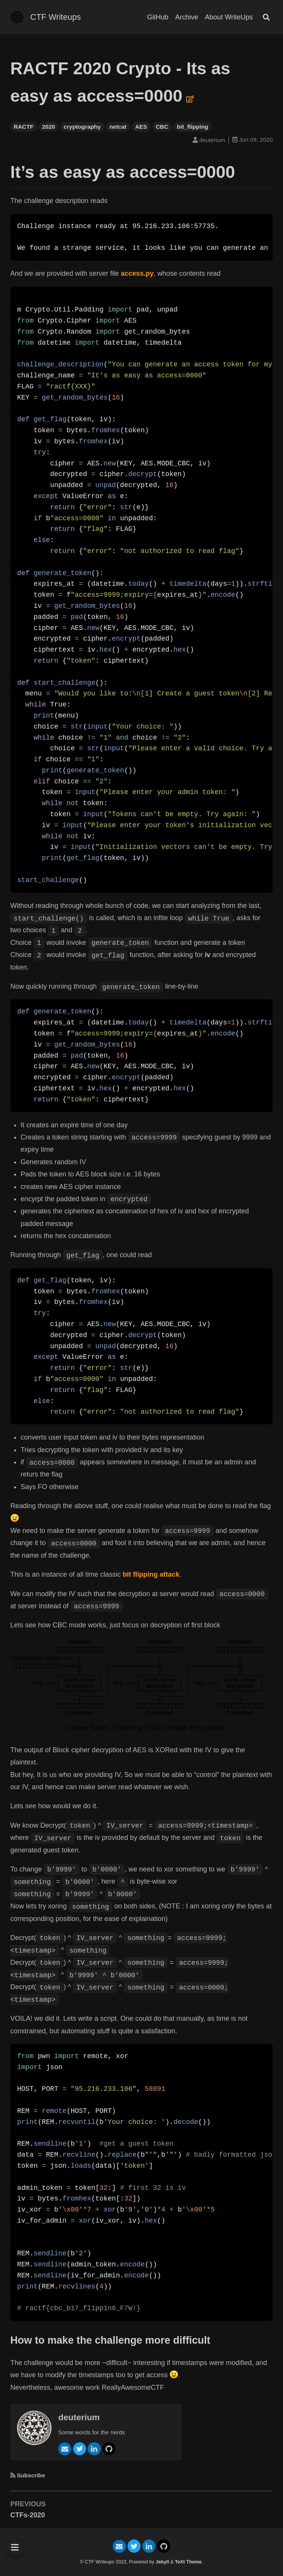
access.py (137, 273)
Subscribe (31, 2475)
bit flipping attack (151, 1574)
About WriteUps (229, 17)
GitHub (157, 17)
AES (141, 126)
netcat (117, 126)
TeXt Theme (188, 2562)
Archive (186, 17)
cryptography (82, 126)
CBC (162, 126)
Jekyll (162, 2562)
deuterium (79, 2417)
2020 (48, 126)
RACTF (24, 126)
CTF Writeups (55, 17)
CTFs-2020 (27, 2515)
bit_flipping (192, 126)
